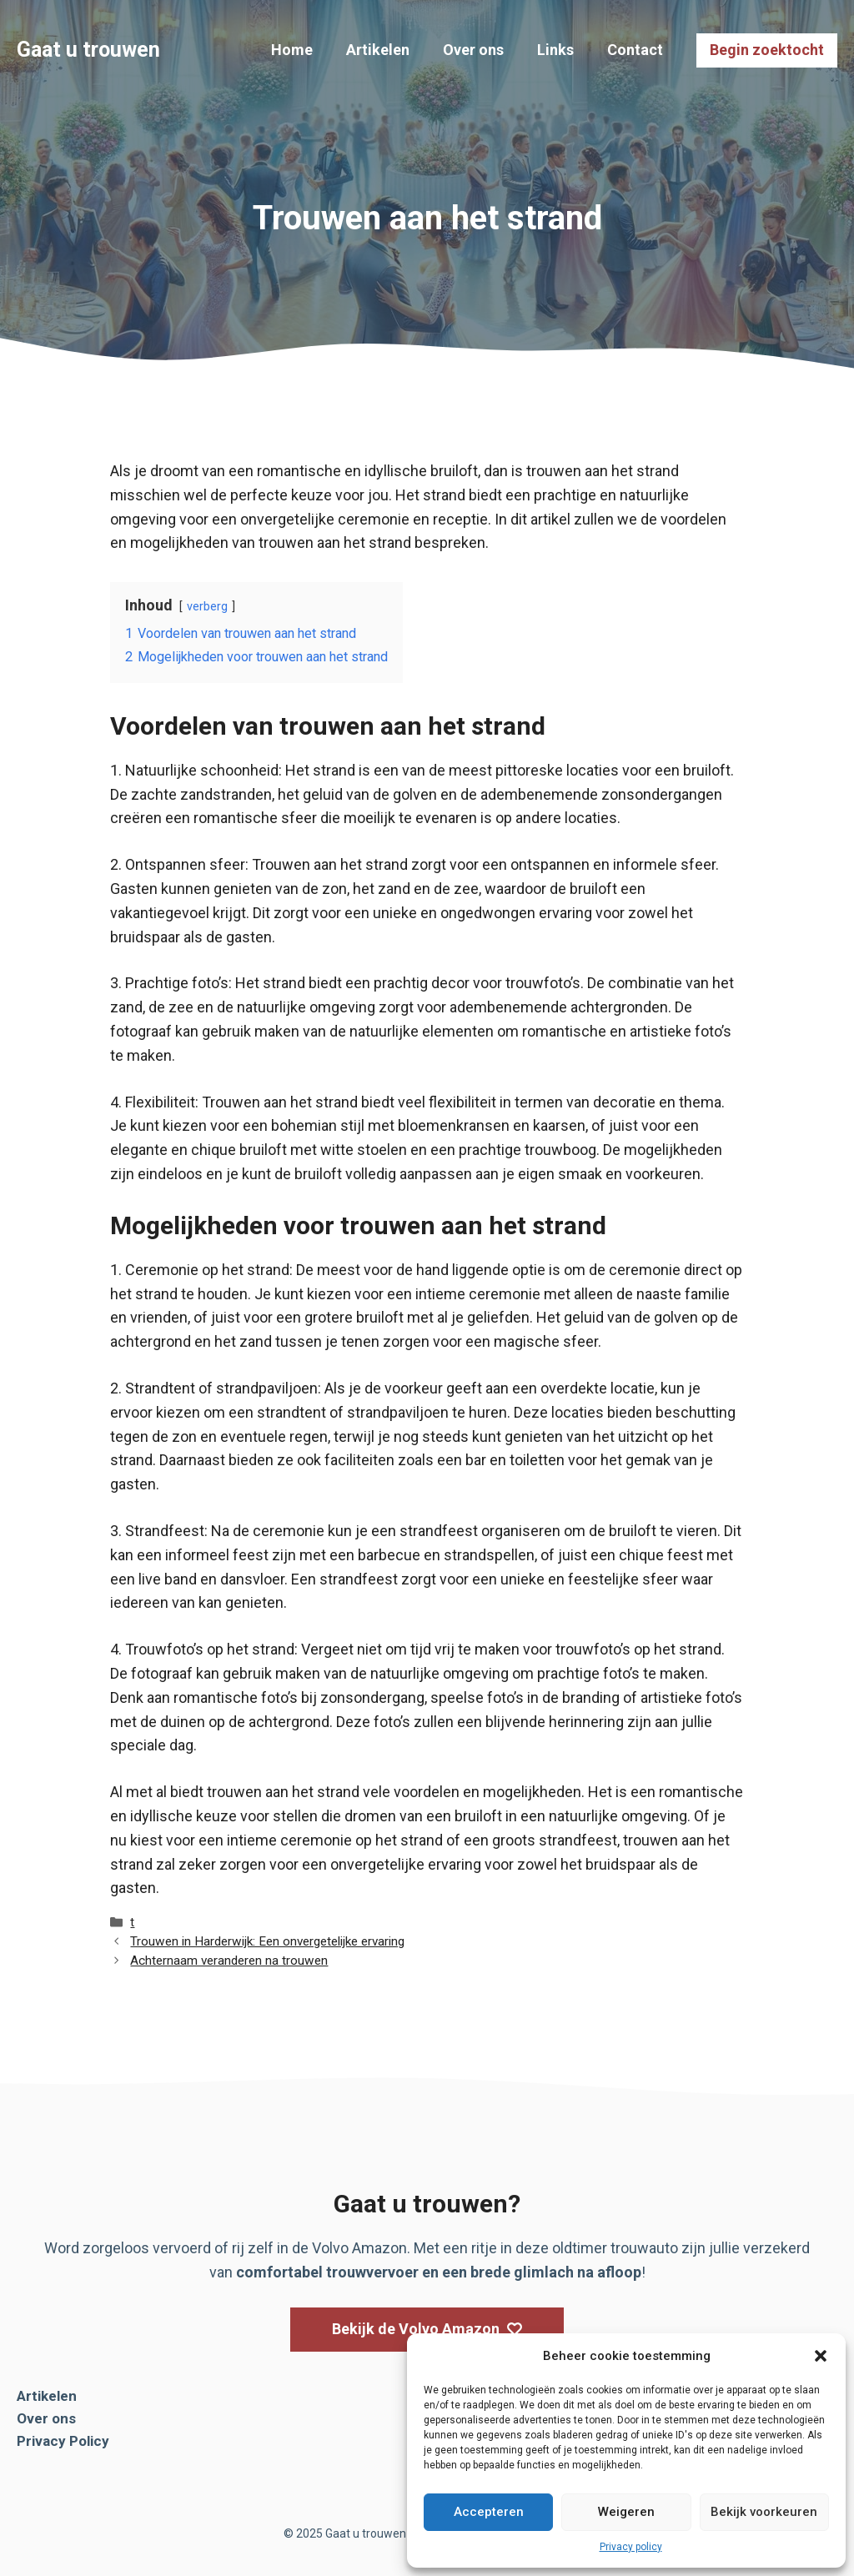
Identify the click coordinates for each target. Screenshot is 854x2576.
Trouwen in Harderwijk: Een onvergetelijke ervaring (267, 1941)
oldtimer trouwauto (615, 2248)
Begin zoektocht (767, 49)
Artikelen (377, 49)
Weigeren (626, 2511)
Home (292, 49)
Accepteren (489, 2511)
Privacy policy (631, 2547)
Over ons (473, 49)
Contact (635, 49)
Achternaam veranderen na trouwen (229, 1960)
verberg (207, 607)
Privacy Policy (63, 2441)
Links (555, 49)
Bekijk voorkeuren (764, 2511)
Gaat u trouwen (88, 50)
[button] (820, 2356)
